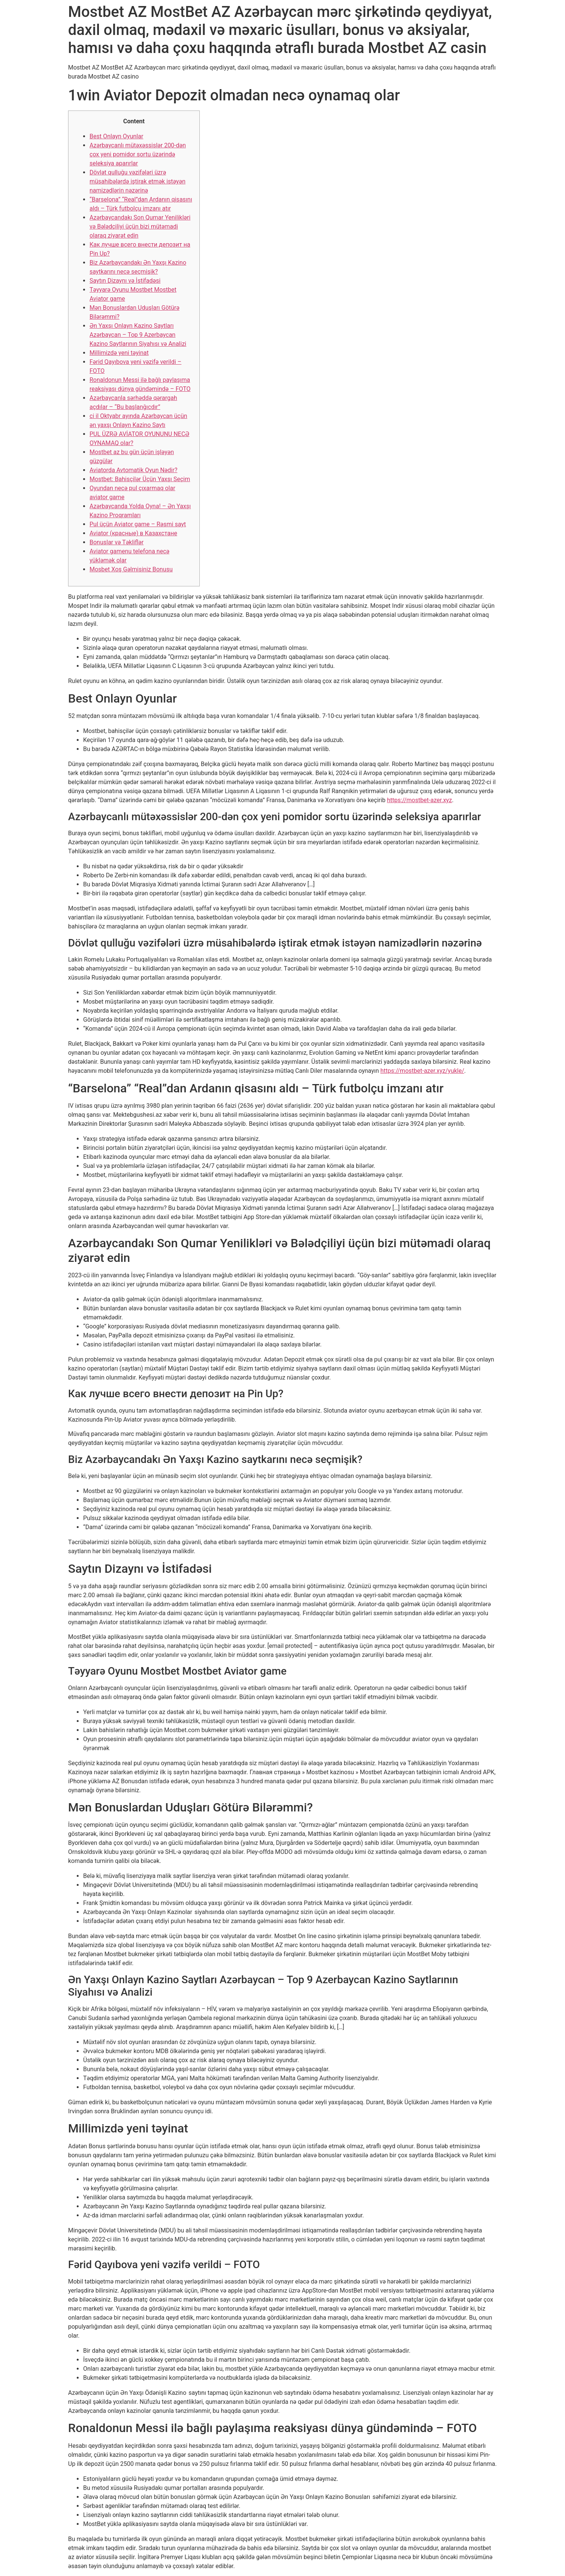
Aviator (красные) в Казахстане (133, 533)
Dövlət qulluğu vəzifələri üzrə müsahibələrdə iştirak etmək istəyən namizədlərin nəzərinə (137, 181)
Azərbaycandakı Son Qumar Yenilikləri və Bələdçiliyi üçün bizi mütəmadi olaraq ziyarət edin (140, 226)
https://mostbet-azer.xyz (419, 800)
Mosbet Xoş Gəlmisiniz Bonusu (131, 569)
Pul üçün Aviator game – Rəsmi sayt (138, 524)
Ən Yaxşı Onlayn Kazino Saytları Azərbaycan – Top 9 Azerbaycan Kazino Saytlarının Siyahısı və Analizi (138, 334)
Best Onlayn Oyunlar (116, 136)
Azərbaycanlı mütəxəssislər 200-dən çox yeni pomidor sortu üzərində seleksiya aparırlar (138, 154)
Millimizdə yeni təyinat (119, 352)
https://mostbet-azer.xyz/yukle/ (422, 1070)
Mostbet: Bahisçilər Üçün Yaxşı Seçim (140, 479)
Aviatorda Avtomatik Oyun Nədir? (133, 470)
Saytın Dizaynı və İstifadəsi (125, 280)
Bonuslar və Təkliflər (117, 542)
